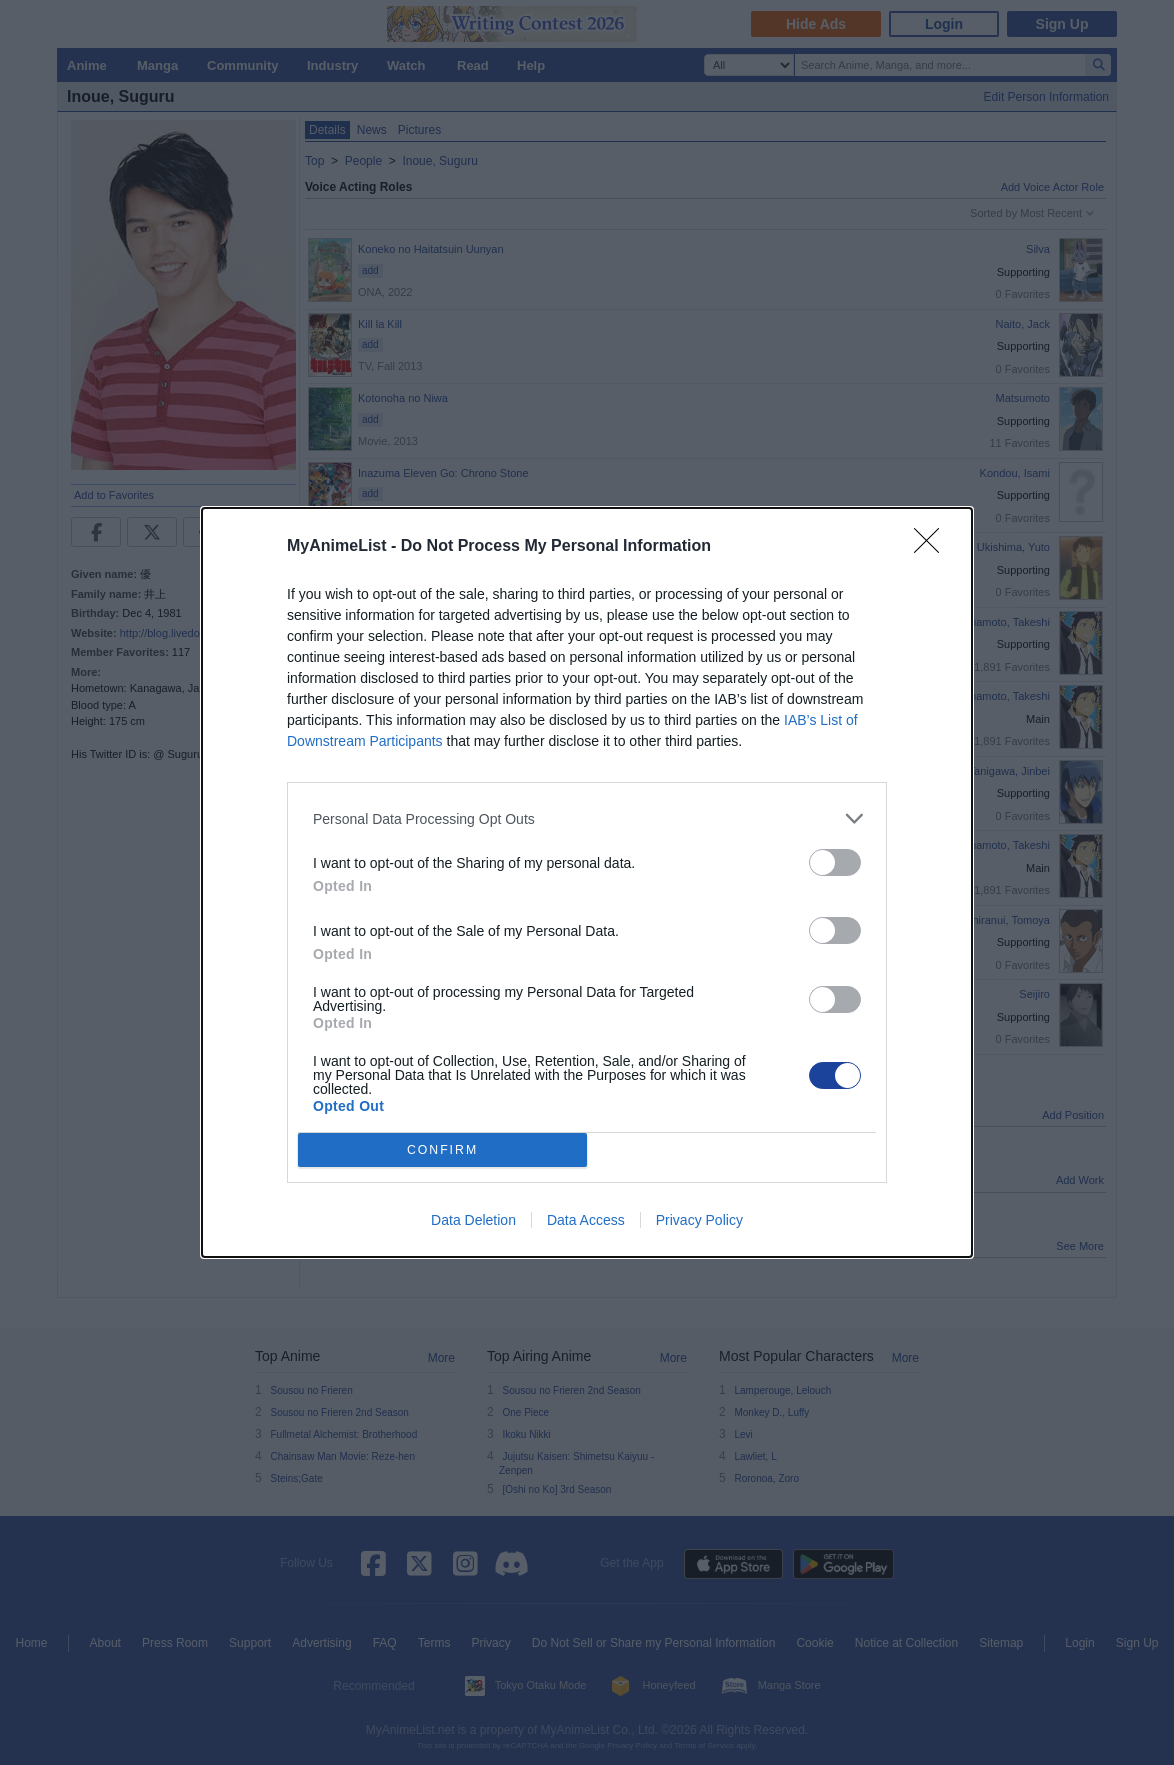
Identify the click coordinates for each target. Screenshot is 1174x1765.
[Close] (933, 547)
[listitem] (587, 818)
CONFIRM (442, 1150)
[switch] (835, 862)
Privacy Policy (699, 1220)
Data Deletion (473, 1220)
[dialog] (587, 882)
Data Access (586, 1220)
